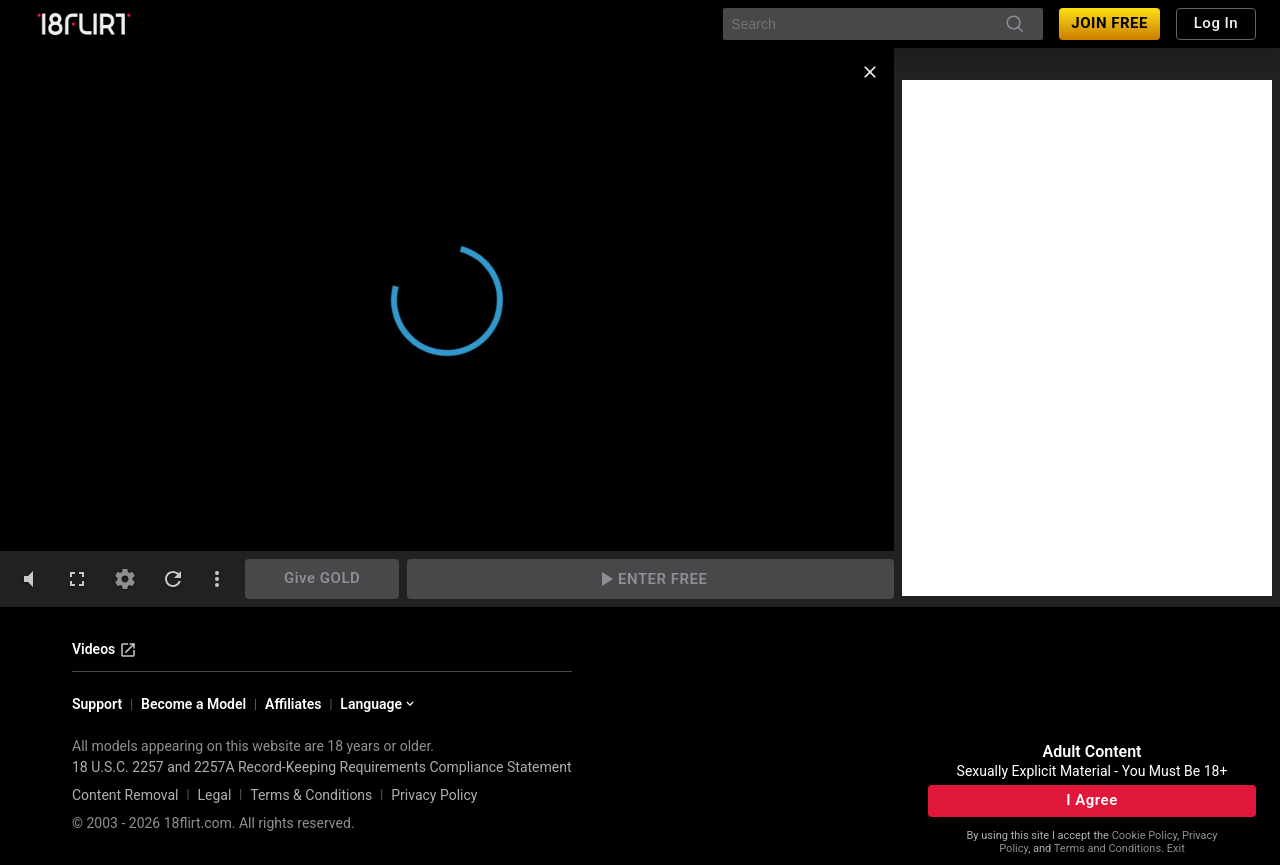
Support (97, 704)
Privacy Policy (434, 795)
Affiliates (293, 704)
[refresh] (173, 579)
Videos (104, 650)
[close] (870, 72)
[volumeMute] (29, 579)
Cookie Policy (1144, 835)
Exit (1176, 848)
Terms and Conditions (1107, 848)
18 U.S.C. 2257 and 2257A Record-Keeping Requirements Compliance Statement (322, 767)
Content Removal (125, 795)
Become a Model (193, 704)
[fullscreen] (77, 579)
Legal (214, 795)
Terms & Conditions (311, 795)
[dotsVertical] (217, 579)
